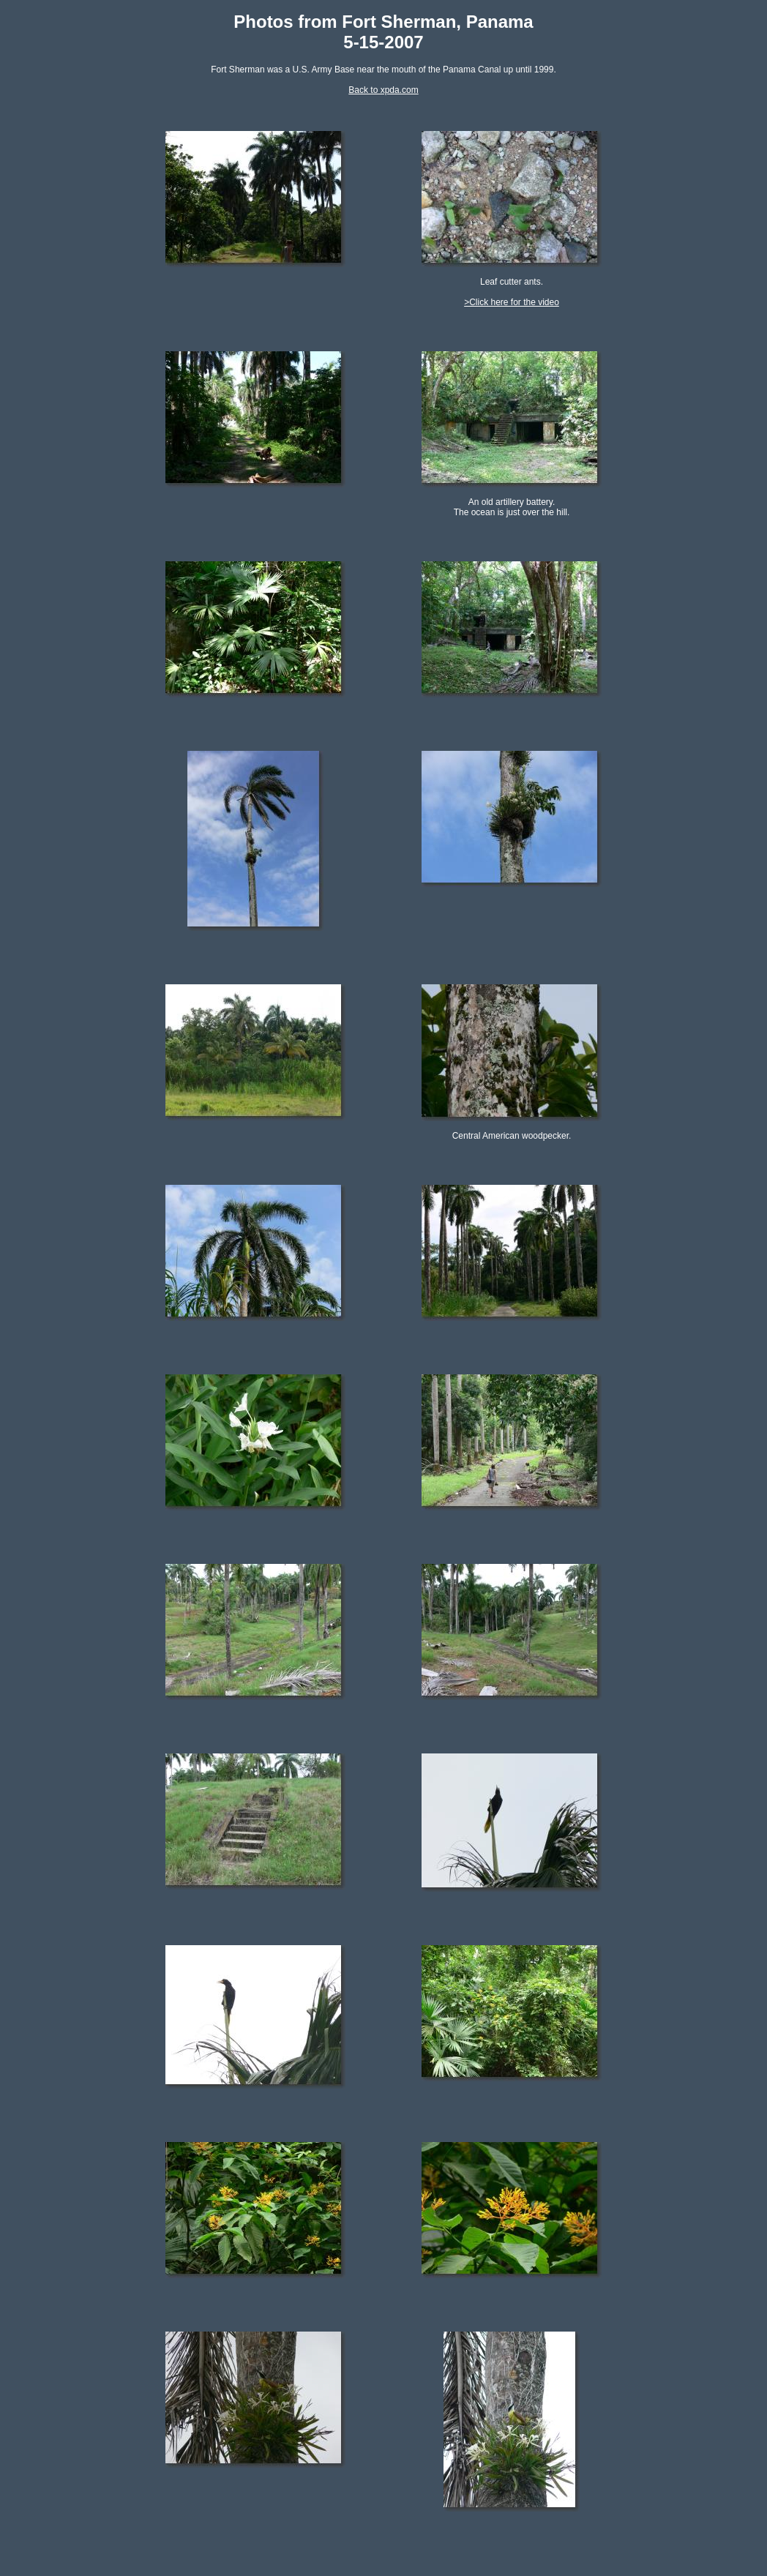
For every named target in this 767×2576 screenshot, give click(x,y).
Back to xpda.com (383, 90)
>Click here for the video (511, 302)
